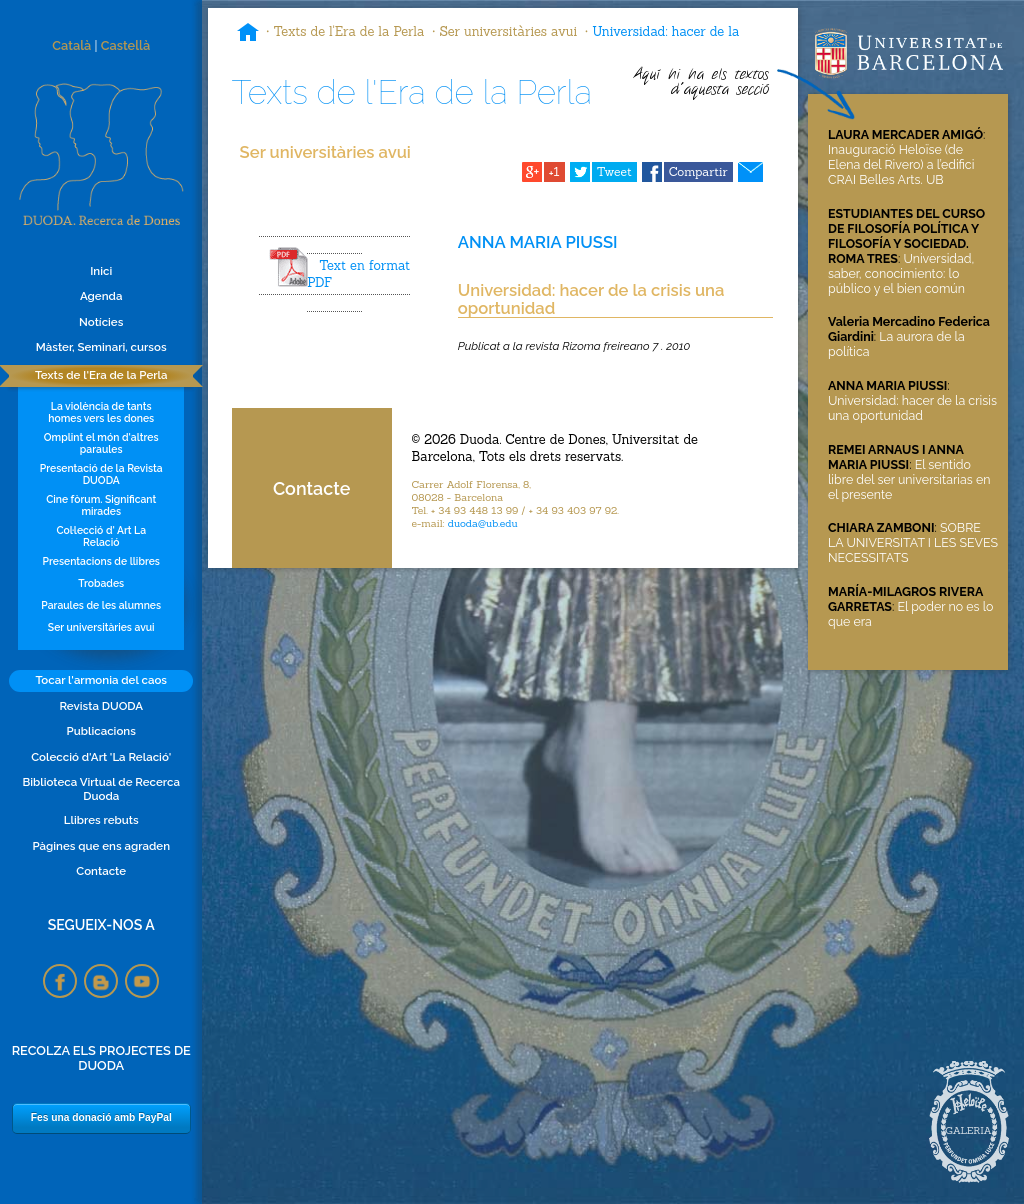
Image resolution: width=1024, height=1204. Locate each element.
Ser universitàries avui (101, 627)
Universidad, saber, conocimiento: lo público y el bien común (901, 273)
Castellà (125, 45)
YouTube (142, 981)
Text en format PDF (358, 274)
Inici (101, 271)
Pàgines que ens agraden (101, 846)
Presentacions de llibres (101, 561)
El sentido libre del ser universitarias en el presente (909, 479)
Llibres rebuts (101, 820)
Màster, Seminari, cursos (101, 347)
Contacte (101, 871)
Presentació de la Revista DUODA (101, 474)
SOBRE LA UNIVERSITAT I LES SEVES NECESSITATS (913, 542)
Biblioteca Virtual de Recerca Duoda (101, 789)
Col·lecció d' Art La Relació (101, 536)
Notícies (101, 322)
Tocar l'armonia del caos (101, 680)
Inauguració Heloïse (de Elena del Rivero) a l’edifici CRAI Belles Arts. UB (901, 164)
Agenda (101, 296)
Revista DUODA (101, 706)
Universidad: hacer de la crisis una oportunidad (912, 408)
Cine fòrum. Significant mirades (101, 505)
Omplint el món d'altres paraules (101, 443)
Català (71, 45)
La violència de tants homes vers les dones (101, 412)
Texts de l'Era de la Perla (101, 375)
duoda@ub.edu (483, 523)
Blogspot (101, 981)
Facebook (60, 981)
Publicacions (101, 731)
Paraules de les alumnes (101, 605)
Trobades (101, 583)
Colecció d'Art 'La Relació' (101, 757)
